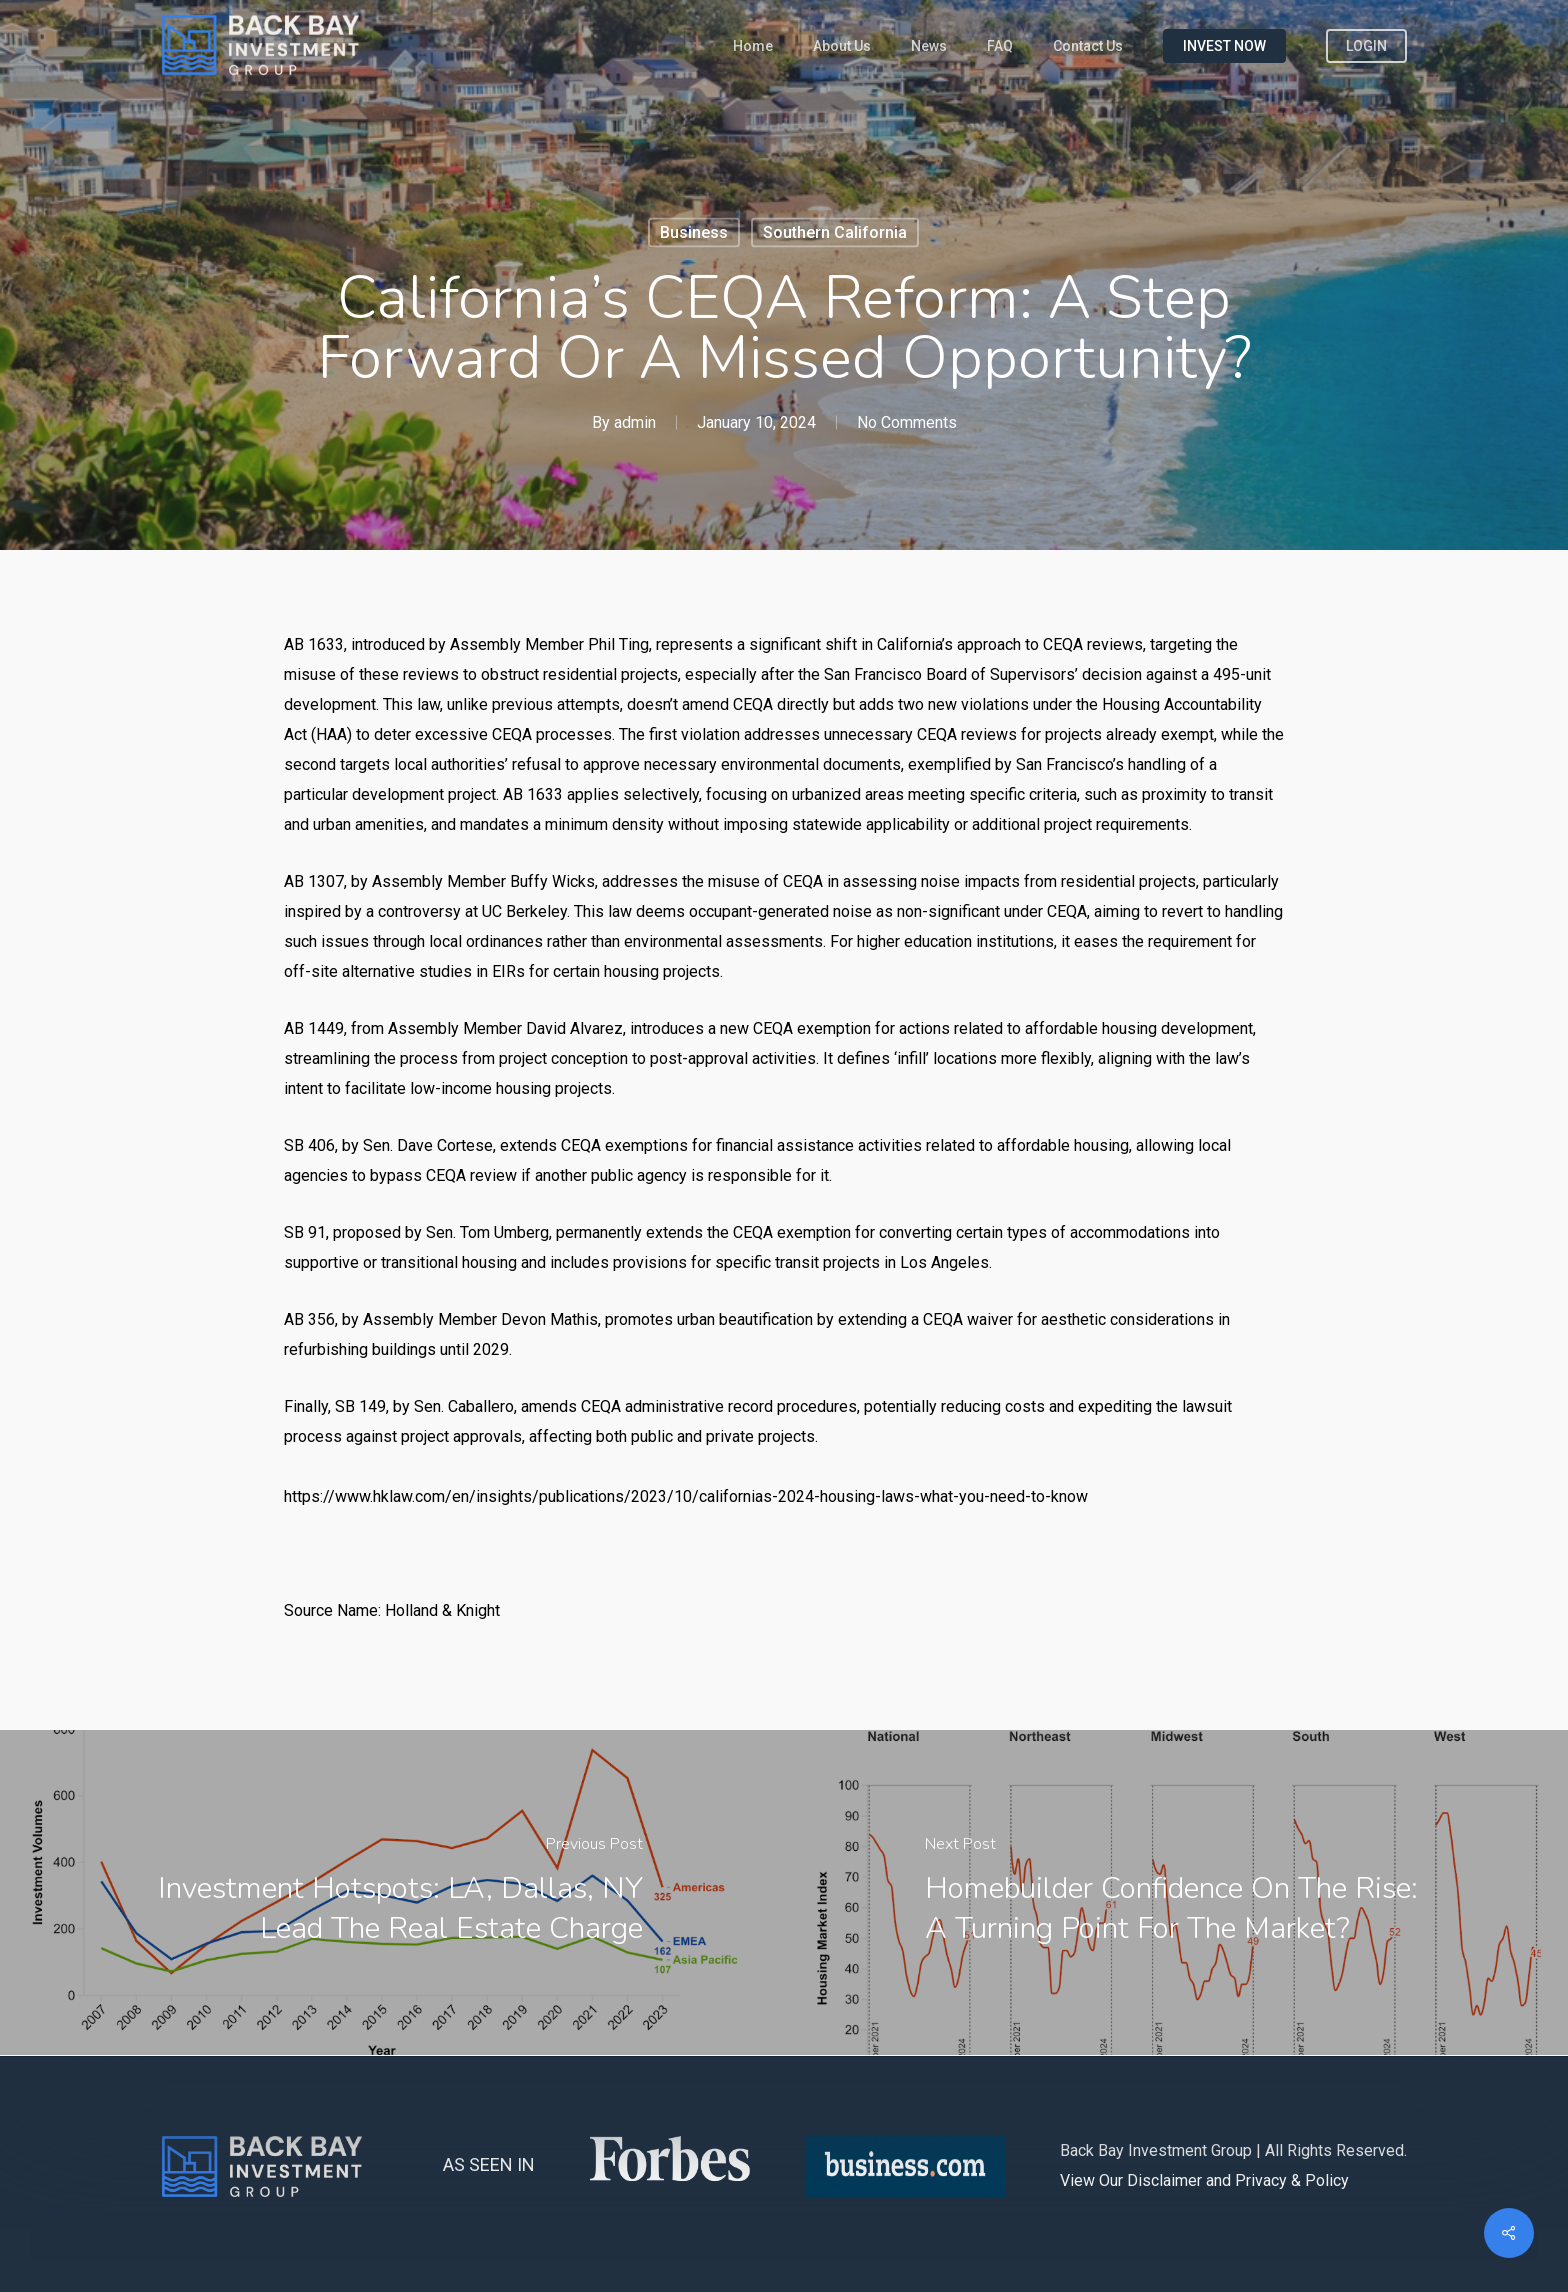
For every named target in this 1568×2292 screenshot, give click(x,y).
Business (694, 232)
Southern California (835, 232)
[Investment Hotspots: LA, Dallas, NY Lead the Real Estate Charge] (392, 1892)
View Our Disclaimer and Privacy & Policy (1204, 2180)
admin (635, 422)
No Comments (907, 422)
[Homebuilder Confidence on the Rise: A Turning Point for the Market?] (1176, 1892)
